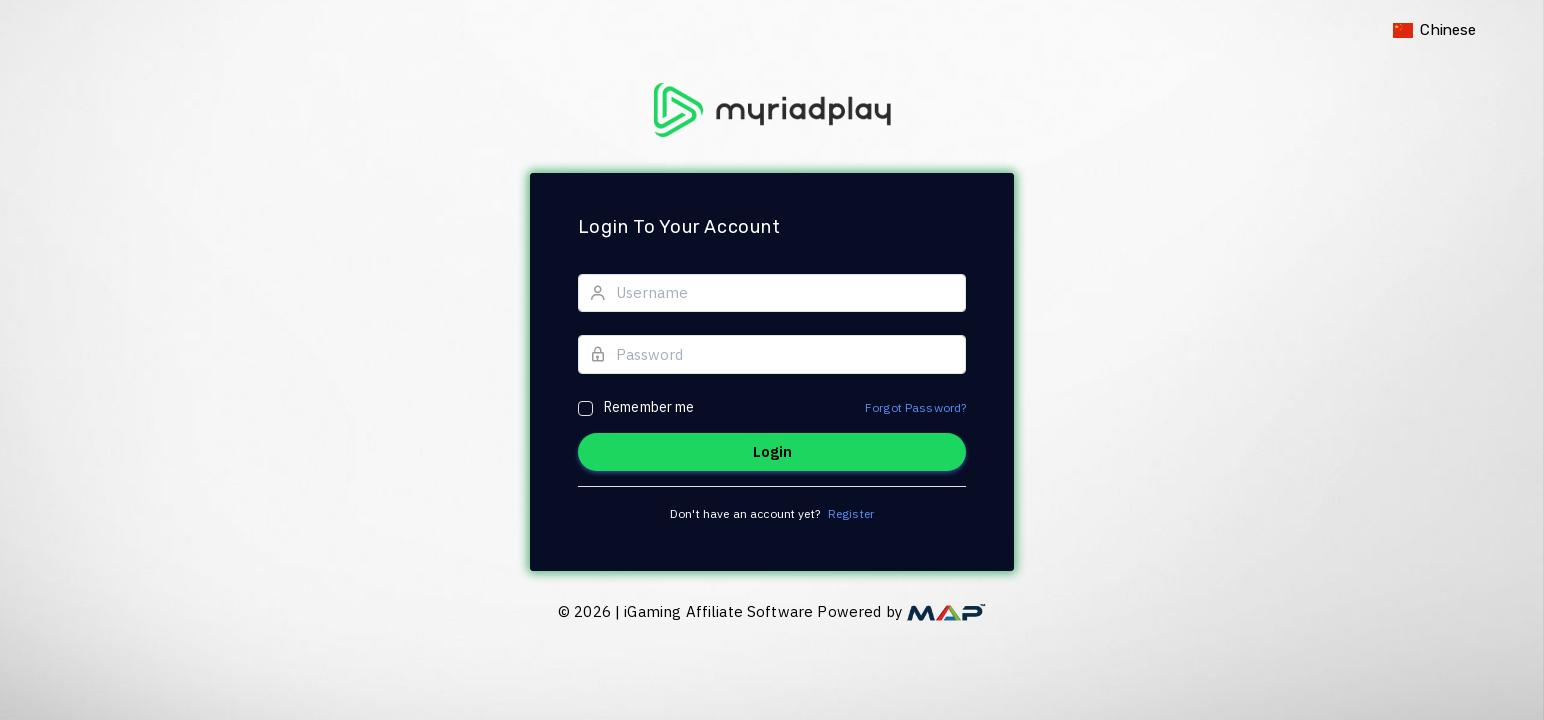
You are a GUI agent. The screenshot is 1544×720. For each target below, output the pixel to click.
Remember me (649, 407)
